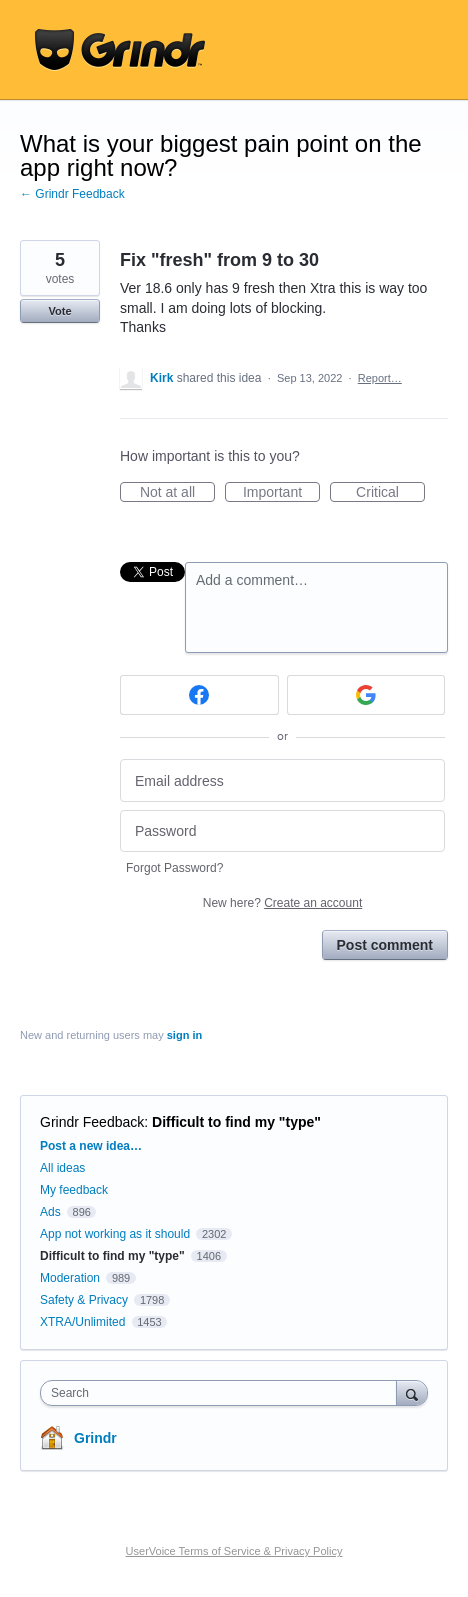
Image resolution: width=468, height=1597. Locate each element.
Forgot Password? (174, 868)
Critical (390, 493)
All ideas (62, 1168)
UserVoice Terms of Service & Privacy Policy (234, 1551)
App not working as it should (115, 1234)
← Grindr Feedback (72, 194)
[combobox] (223, 1393)
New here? (282, 903)
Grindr (95, 1438)
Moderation (71, 1278)
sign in (184, 1035)
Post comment (385, 945)
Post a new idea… (91, 1146)
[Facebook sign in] (199, 695)
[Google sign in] (366, 695)
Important (281, 493)
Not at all (177, 493)
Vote (59, 311)
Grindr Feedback (92, 1122)
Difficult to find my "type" (236, 1122)
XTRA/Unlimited (82, 1322)
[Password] (282, 831)
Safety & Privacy (85, 1300)
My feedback (74, 1190)
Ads (50, 1212)
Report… (380, 378)
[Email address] (282, 780)
